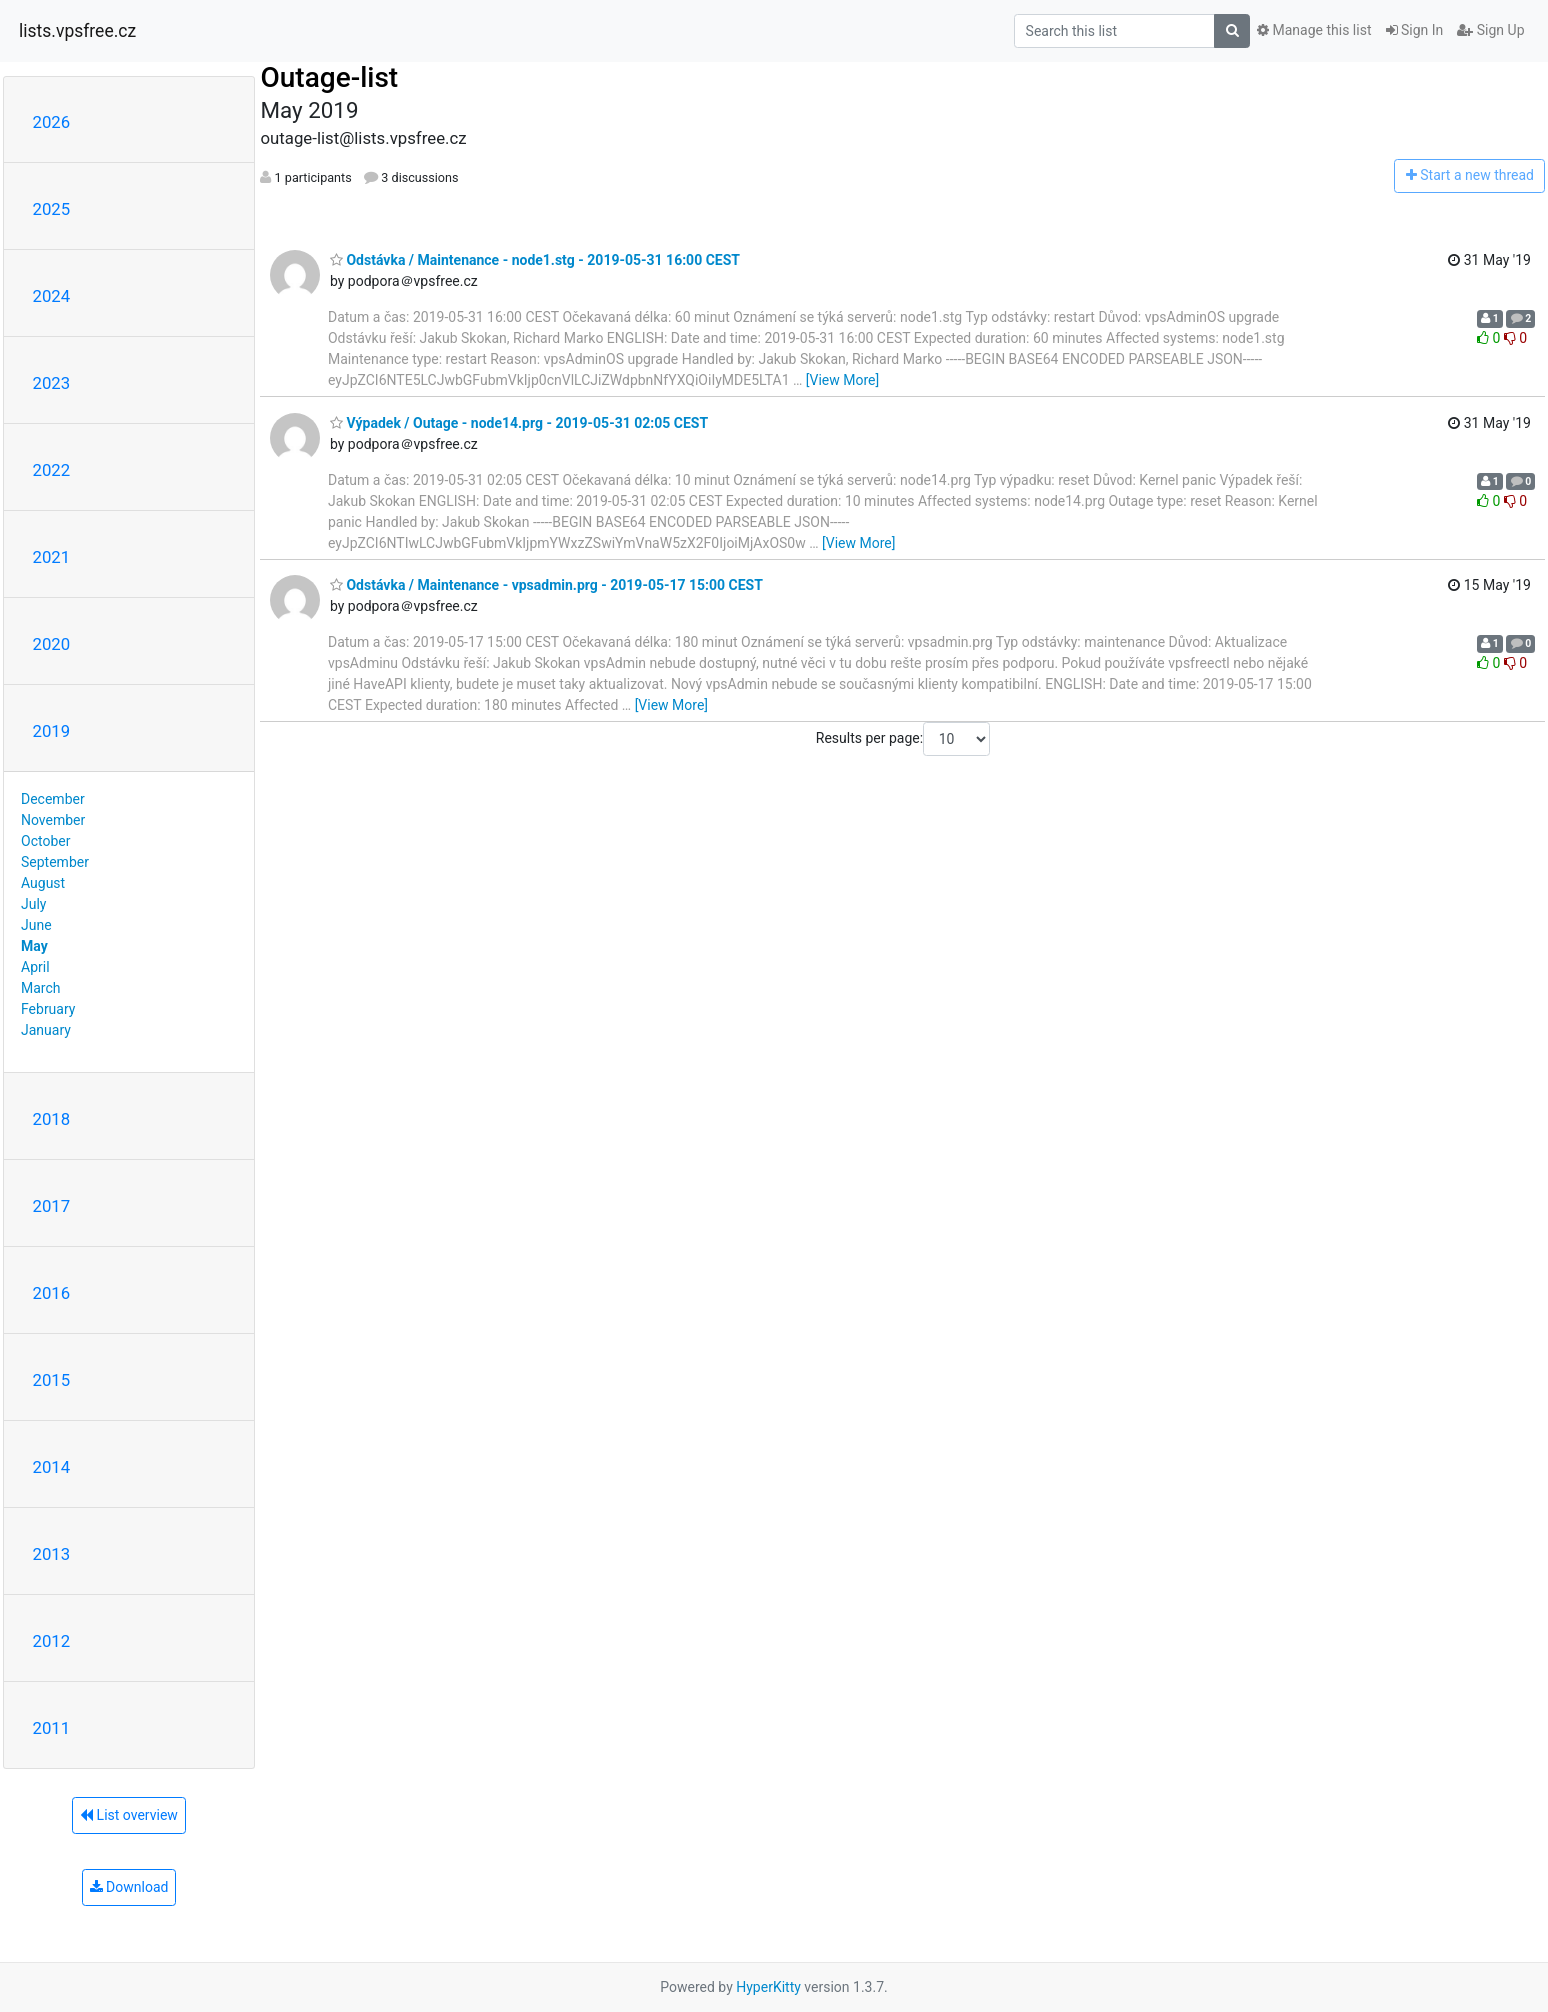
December (53, 799)
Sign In (1415, 30)
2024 (52, 296)
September (55, 862)
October (45, 841)
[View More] (842, 380)
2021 (52, 557)
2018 (52, 1119)
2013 (52, 1554)
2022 (52, 470)
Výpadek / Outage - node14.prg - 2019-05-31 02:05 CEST (519, 423)
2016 (52, 1293)
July (33, 904)
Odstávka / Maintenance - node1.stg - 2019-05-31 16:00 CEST (535, 260)
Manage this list (1314, 30)
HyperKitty (768, 1987)
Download (129, 1887)
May (34, 946)
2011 (52, 1728)
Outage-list (329, 77)
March (41, 988)
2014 (52, 1467)
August (43, 883)
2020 (52, 644)
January (46, 1030)
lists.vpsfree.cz (77, 31)
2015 (52, 1380)
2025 (52, 209)
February (48, 1009)
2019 (52, 731)
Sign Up (1490, 30)
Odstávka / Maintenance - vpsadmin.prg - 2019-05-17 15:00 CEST (546, 585)
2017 (52, 1206)
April (35, 967)
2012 (52, 1641)
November (53, 820)
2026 (52, 122)
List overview (129, 1815)
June (36, 925)
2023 (52, 383)
